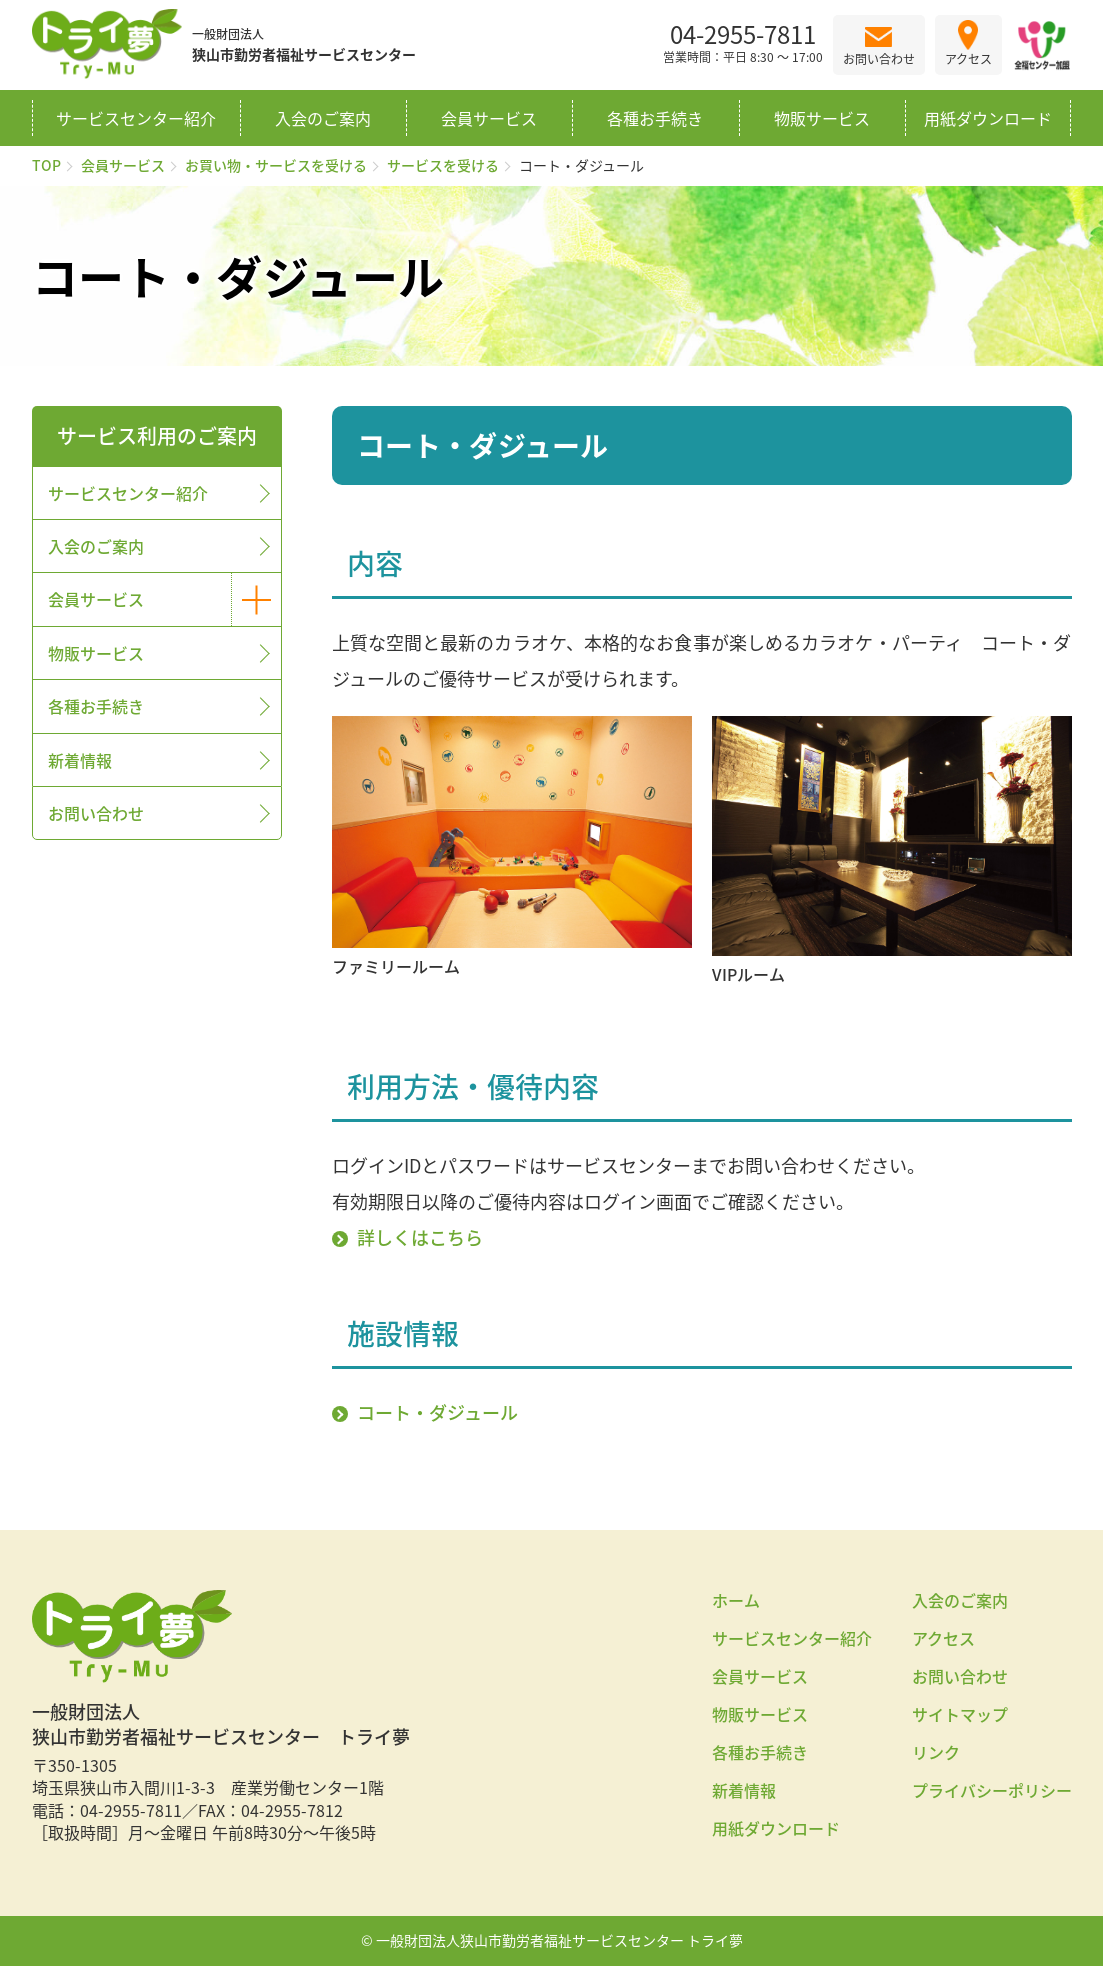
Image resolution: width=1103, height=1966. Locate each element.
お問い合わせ (96, 813)
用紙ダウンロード (988, 118)
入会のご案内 (323, 118)
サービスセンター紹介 (136, 118)
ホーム (736, 1600)
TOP (46, 165)
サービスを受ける (443, 165)
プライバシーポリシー (992, 1790)
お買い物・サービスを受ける (276, 165)
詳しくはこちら (420, 1237)
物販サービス (822, 118)
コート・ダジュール (437, 1412)
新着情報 (80, 760)
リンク (936, 1752)
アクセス (943, 1638)
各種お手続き (655, 118)
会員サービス (489, 118)
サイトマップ (960, 1714)
